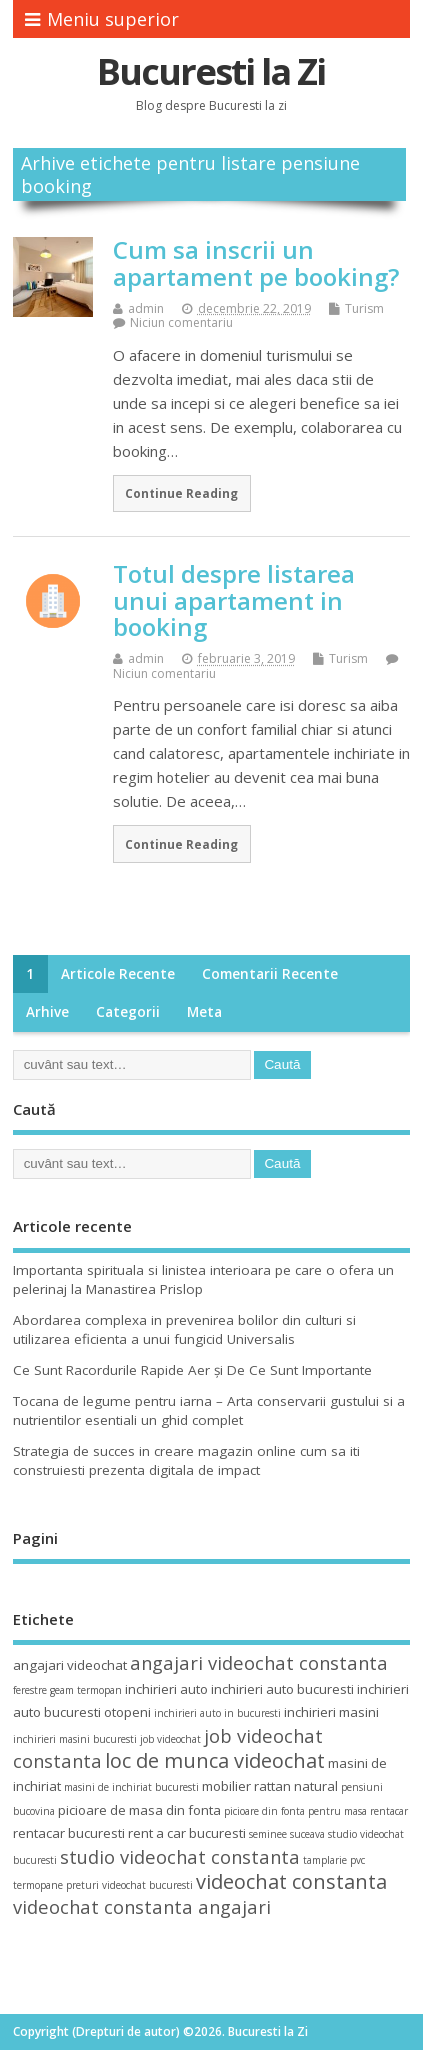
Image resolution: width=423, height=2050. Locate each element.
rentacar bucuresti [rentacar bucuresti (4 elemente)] (69, 1833)
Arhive (47, 1012)
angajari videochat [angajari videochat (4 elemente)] (70, 1665)
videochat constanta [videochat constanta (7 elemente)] (291, 1881)
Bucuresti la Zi (211, 71)
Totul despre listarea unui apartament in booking (234, 600)
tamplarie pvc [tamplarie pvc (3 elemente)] (334, 1860)
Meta (204, 1012)
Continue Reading (181, 493)
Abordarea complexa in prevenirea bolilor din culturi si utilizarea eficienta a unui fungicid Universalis (184, 1329)
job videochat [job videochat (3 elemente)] (170, 1739)
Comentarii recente (270, 974)
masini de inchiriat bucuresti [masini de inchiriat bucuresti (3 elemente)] (131, 1787)
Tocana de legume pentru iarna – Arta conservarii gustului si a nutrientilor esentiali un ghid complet (209, 1410)
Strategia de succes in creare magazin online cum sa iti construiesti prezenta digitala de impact (186, 1460)
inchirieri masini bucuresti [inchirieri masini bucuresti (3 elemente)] (75, 1739)
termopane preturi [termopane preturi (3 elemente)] (56, 1885)
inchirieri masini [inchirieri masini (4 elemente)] (331, 1712)
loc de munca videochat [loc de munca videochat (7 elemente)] (215, 1760)
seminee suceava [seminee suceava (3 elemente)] (287, 1834)
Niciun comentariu (181, 322)
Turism (364, 308)
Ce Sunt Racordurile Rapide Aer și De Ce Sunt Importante (192, 1370)
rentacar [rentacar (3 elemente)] (389, 1811)
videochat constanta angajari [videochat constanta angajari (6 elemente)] (142, 1906)
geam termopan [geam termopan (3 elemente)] (86, 1690)
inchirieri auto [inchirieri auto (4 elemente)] (166, 1689)
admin (146, 308)
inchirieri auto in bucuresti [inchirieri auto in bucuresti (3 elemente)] (217, 1713)
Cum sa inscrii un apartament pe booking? (256, 262)
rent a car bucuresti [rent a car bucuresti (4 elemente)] (187, 1833)
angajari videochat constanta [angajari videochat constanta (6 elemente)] (259, 1662)
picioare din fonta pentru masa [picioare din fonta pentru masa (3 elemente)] (295, 1811)
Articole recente (118, 974)
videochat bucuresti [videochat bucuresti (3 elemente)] (147, 1885)
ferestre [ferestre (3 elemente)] (30, 1690)
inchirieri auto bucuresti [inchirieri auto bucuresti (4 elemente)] (282, 1689)
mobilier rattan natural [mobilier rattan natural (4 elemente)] (270, 1786)
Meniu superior (102, 19)
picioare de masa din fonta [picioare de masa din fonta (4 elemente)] (139, 1810)
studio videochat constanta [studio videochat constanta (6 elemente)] (180, 1856)
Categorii (128, 1012)
